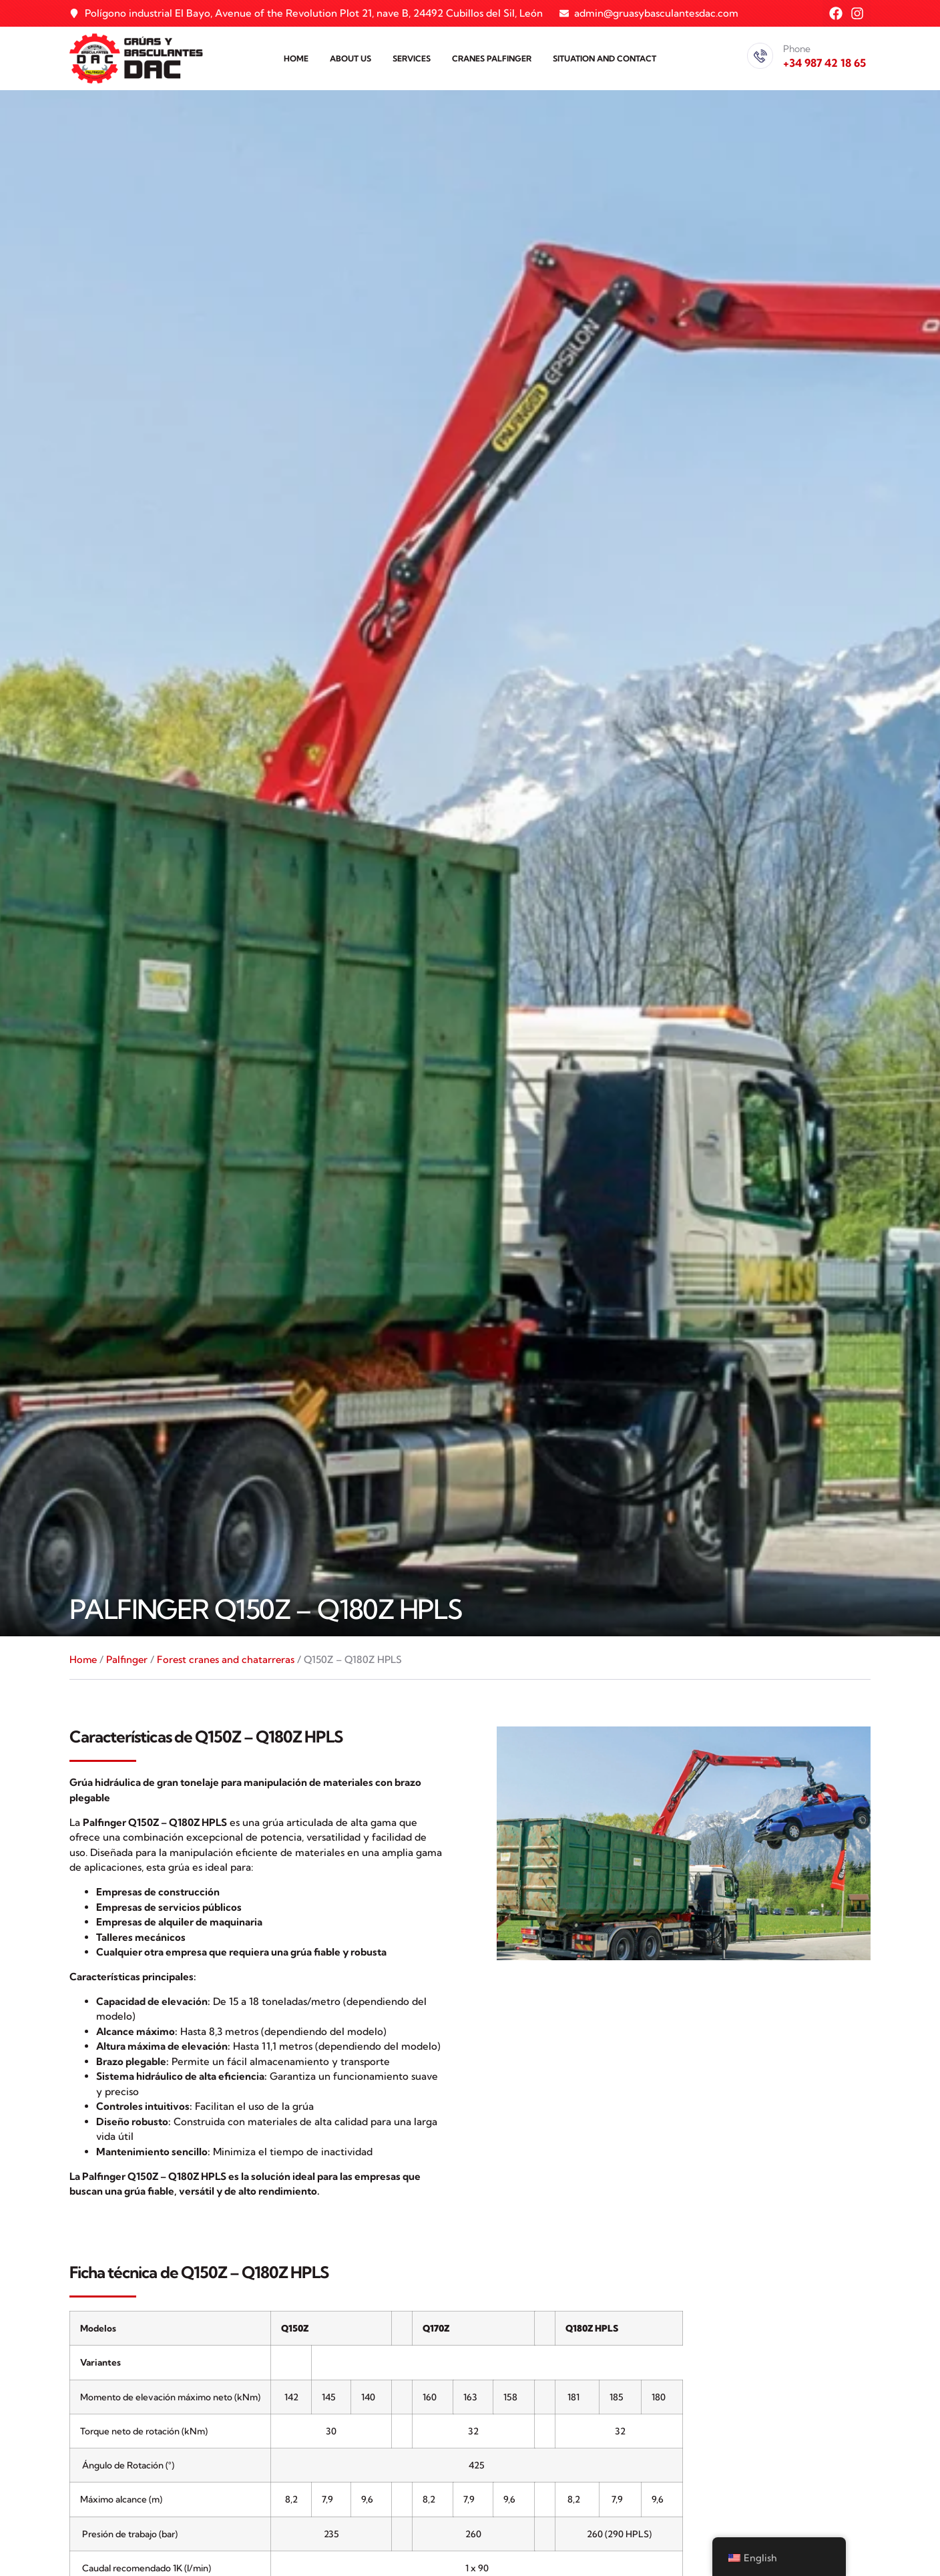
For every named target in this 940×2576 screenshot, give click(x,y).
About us (350, 58)
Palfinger (127, 1659)
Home (296, 58)
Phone (796, 49)
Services (412, 58)
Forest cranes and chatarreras (225, 1659)
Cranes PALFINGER (491, 58)
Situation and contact (604, 58)
